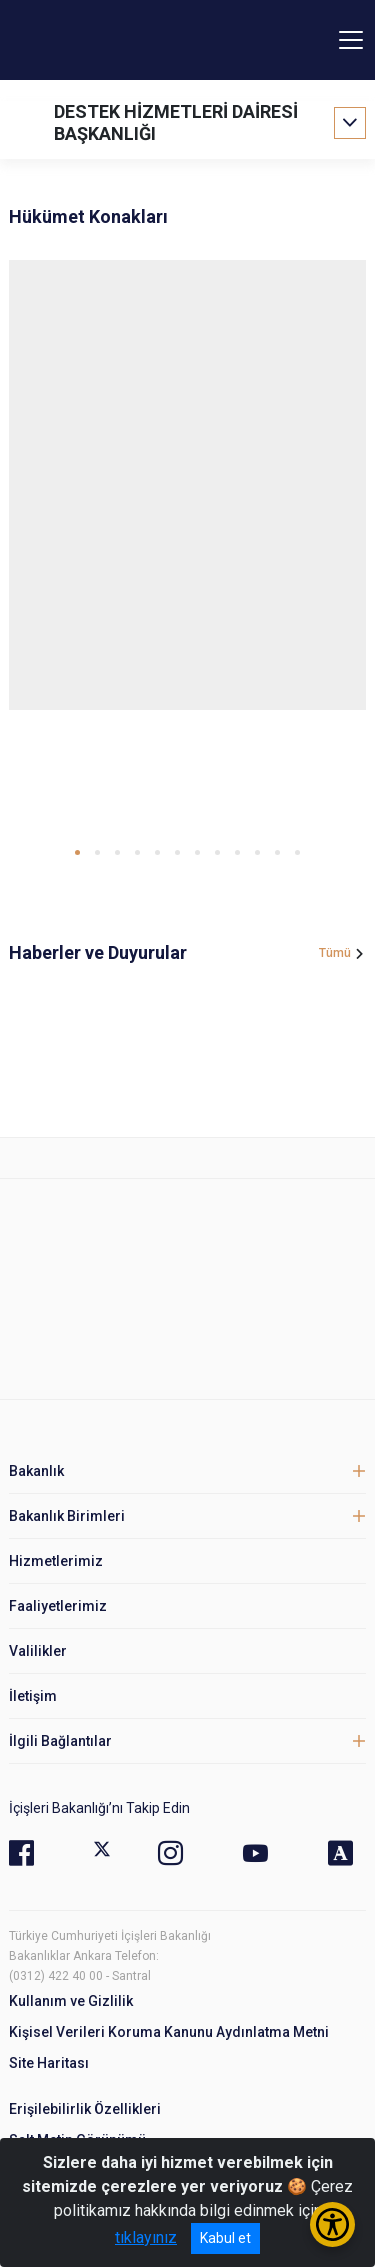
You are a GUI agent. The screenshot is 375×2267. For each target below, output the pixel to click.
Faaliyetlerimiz (58, 1606)
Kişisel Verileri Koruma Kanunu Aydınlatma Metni (169, 2032)
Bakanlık (36, 1471)
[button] (77, 852)
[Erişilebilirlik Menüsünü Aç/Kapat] (332, 2224)
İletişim (33, 1696)
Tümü (335, 953)
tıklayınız (146, 2237)
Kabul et (225, 2238)
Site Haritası (49, 2063)
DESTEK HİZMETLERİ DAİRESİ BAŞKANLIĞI (176, 122)
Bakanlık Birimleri (67, 1516)
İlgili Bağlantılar (60, 1741)
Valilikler (38, 1651)
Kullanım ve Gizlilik (71, 2001)
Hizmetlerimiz (56, 1561)
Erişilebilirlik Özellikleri (85, 2109)
